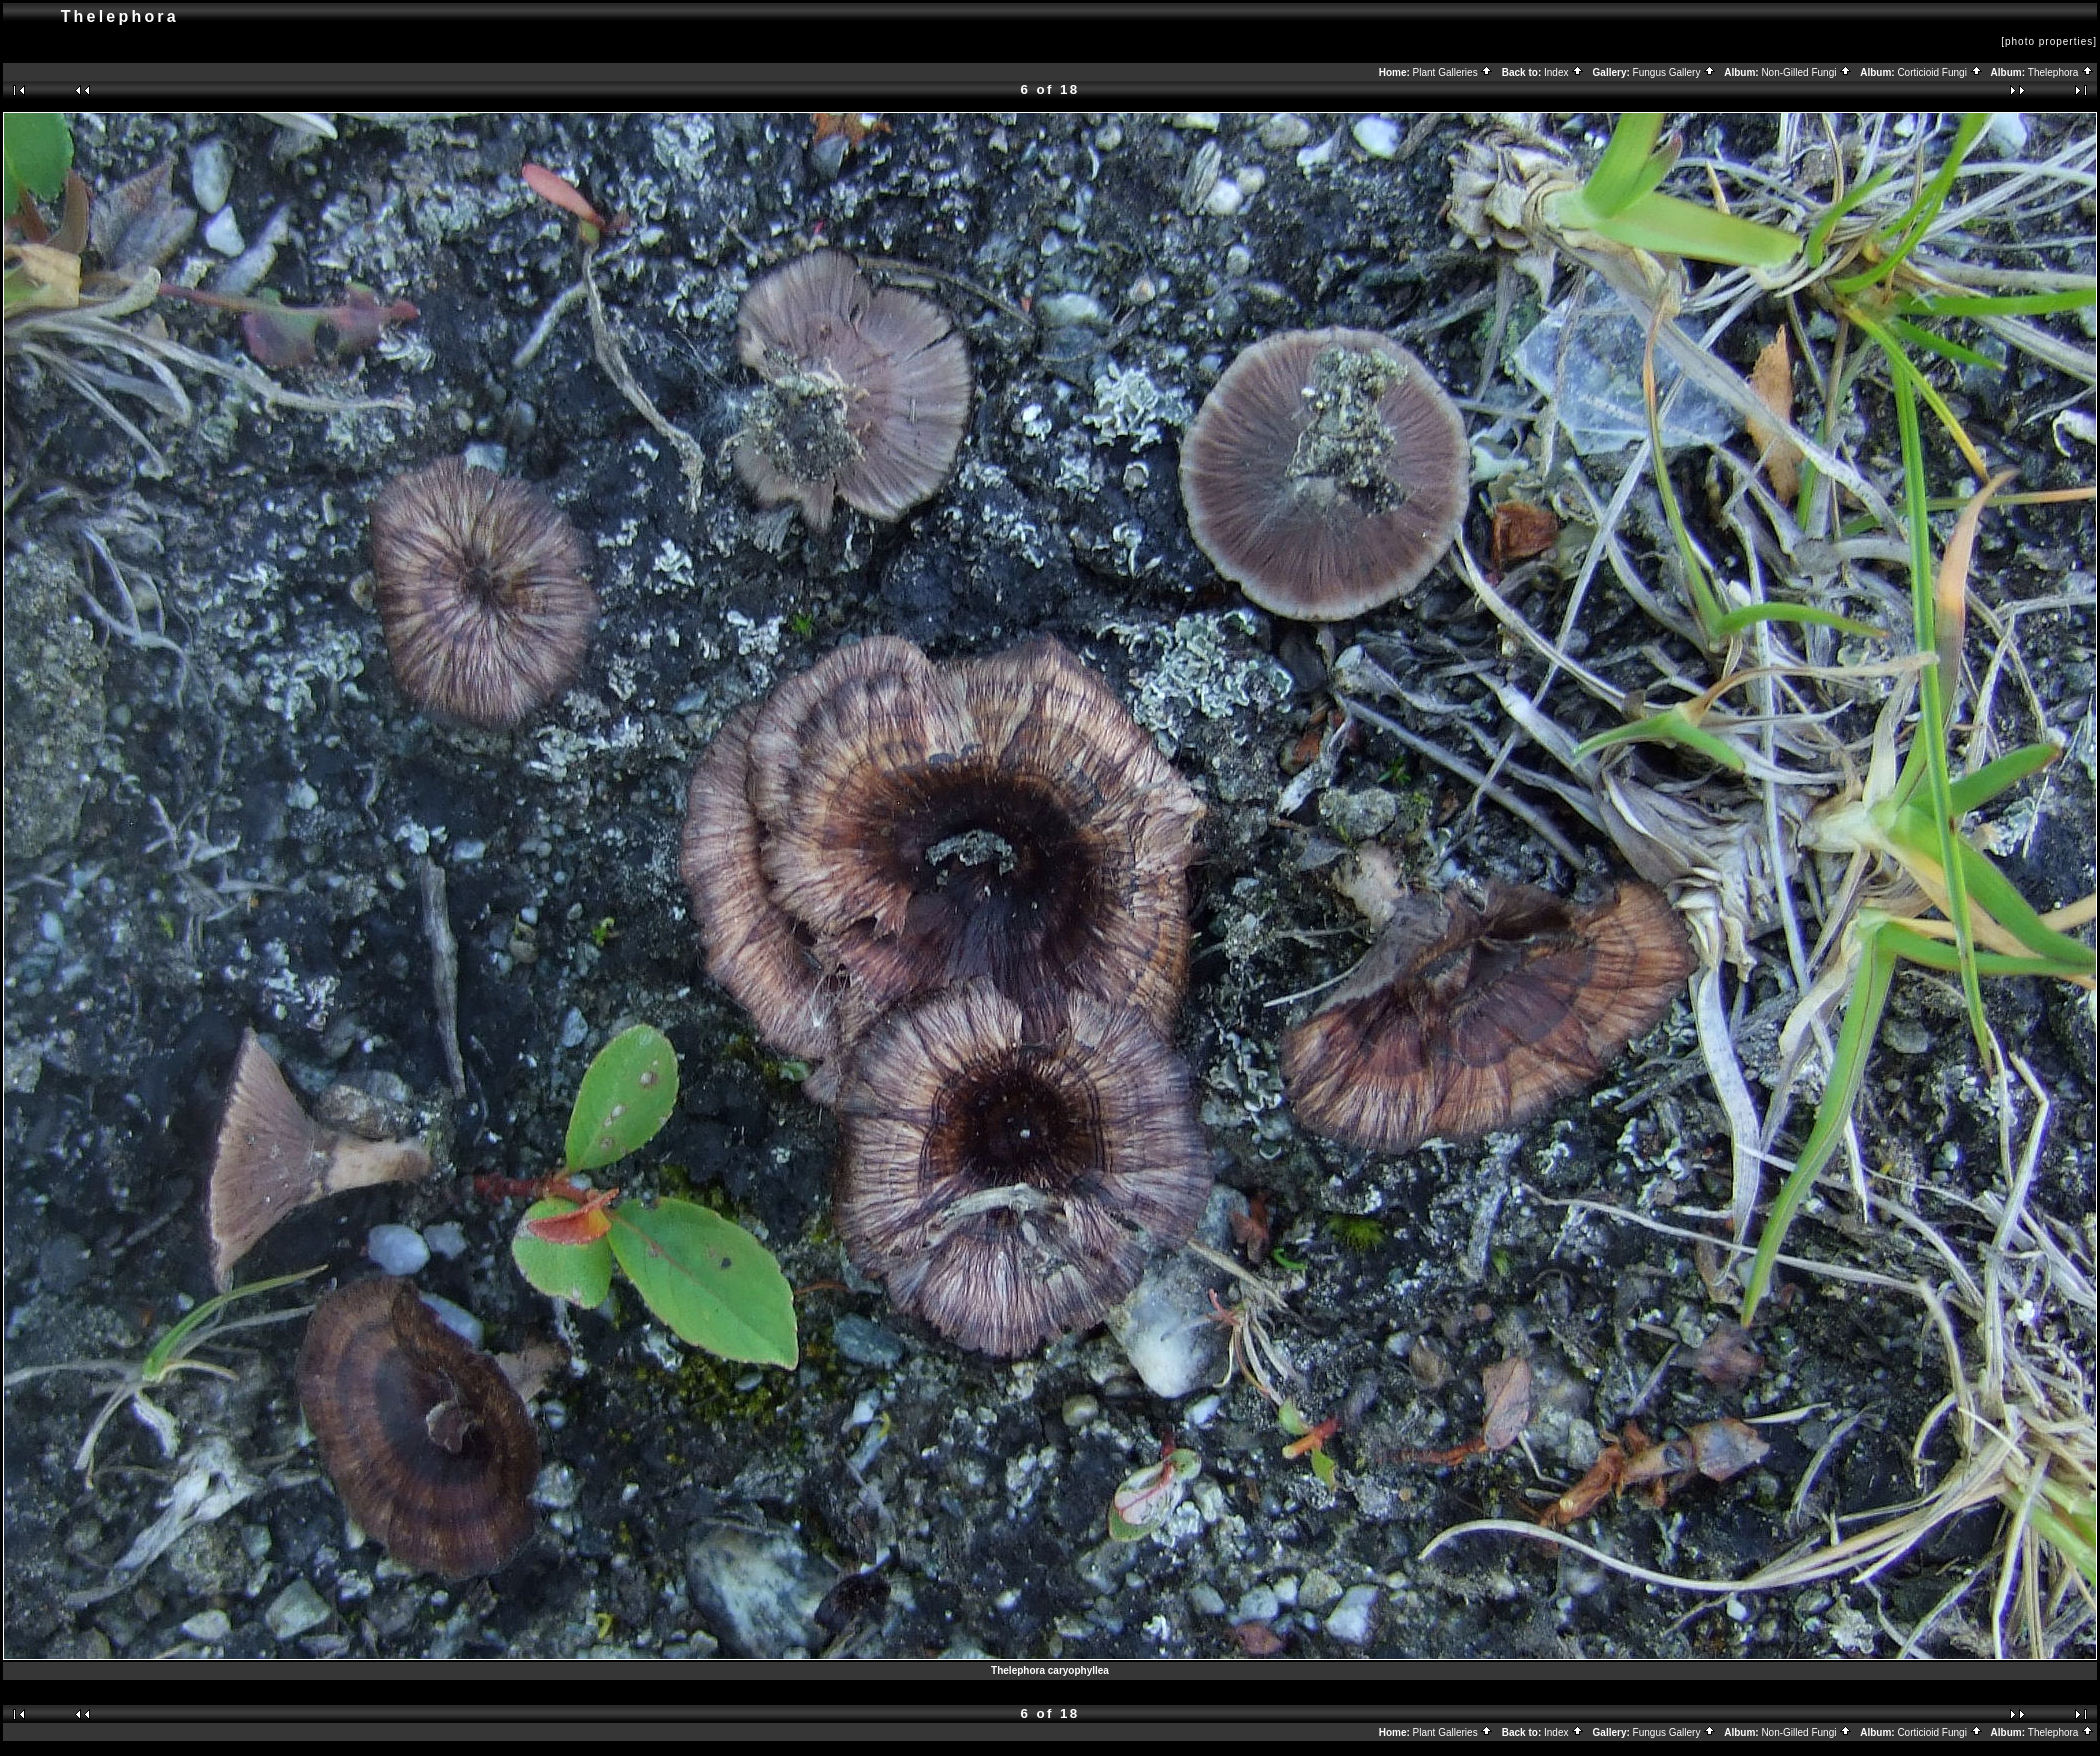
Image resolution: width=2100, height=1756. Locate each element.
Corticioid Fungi (1939, 72)
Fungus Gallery (1675, 72)
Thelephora (2061, 72)
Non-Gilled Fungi (1806, 72)
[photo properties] (2049, 41)
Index (1564, 72)
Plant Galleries (1453, 72)
